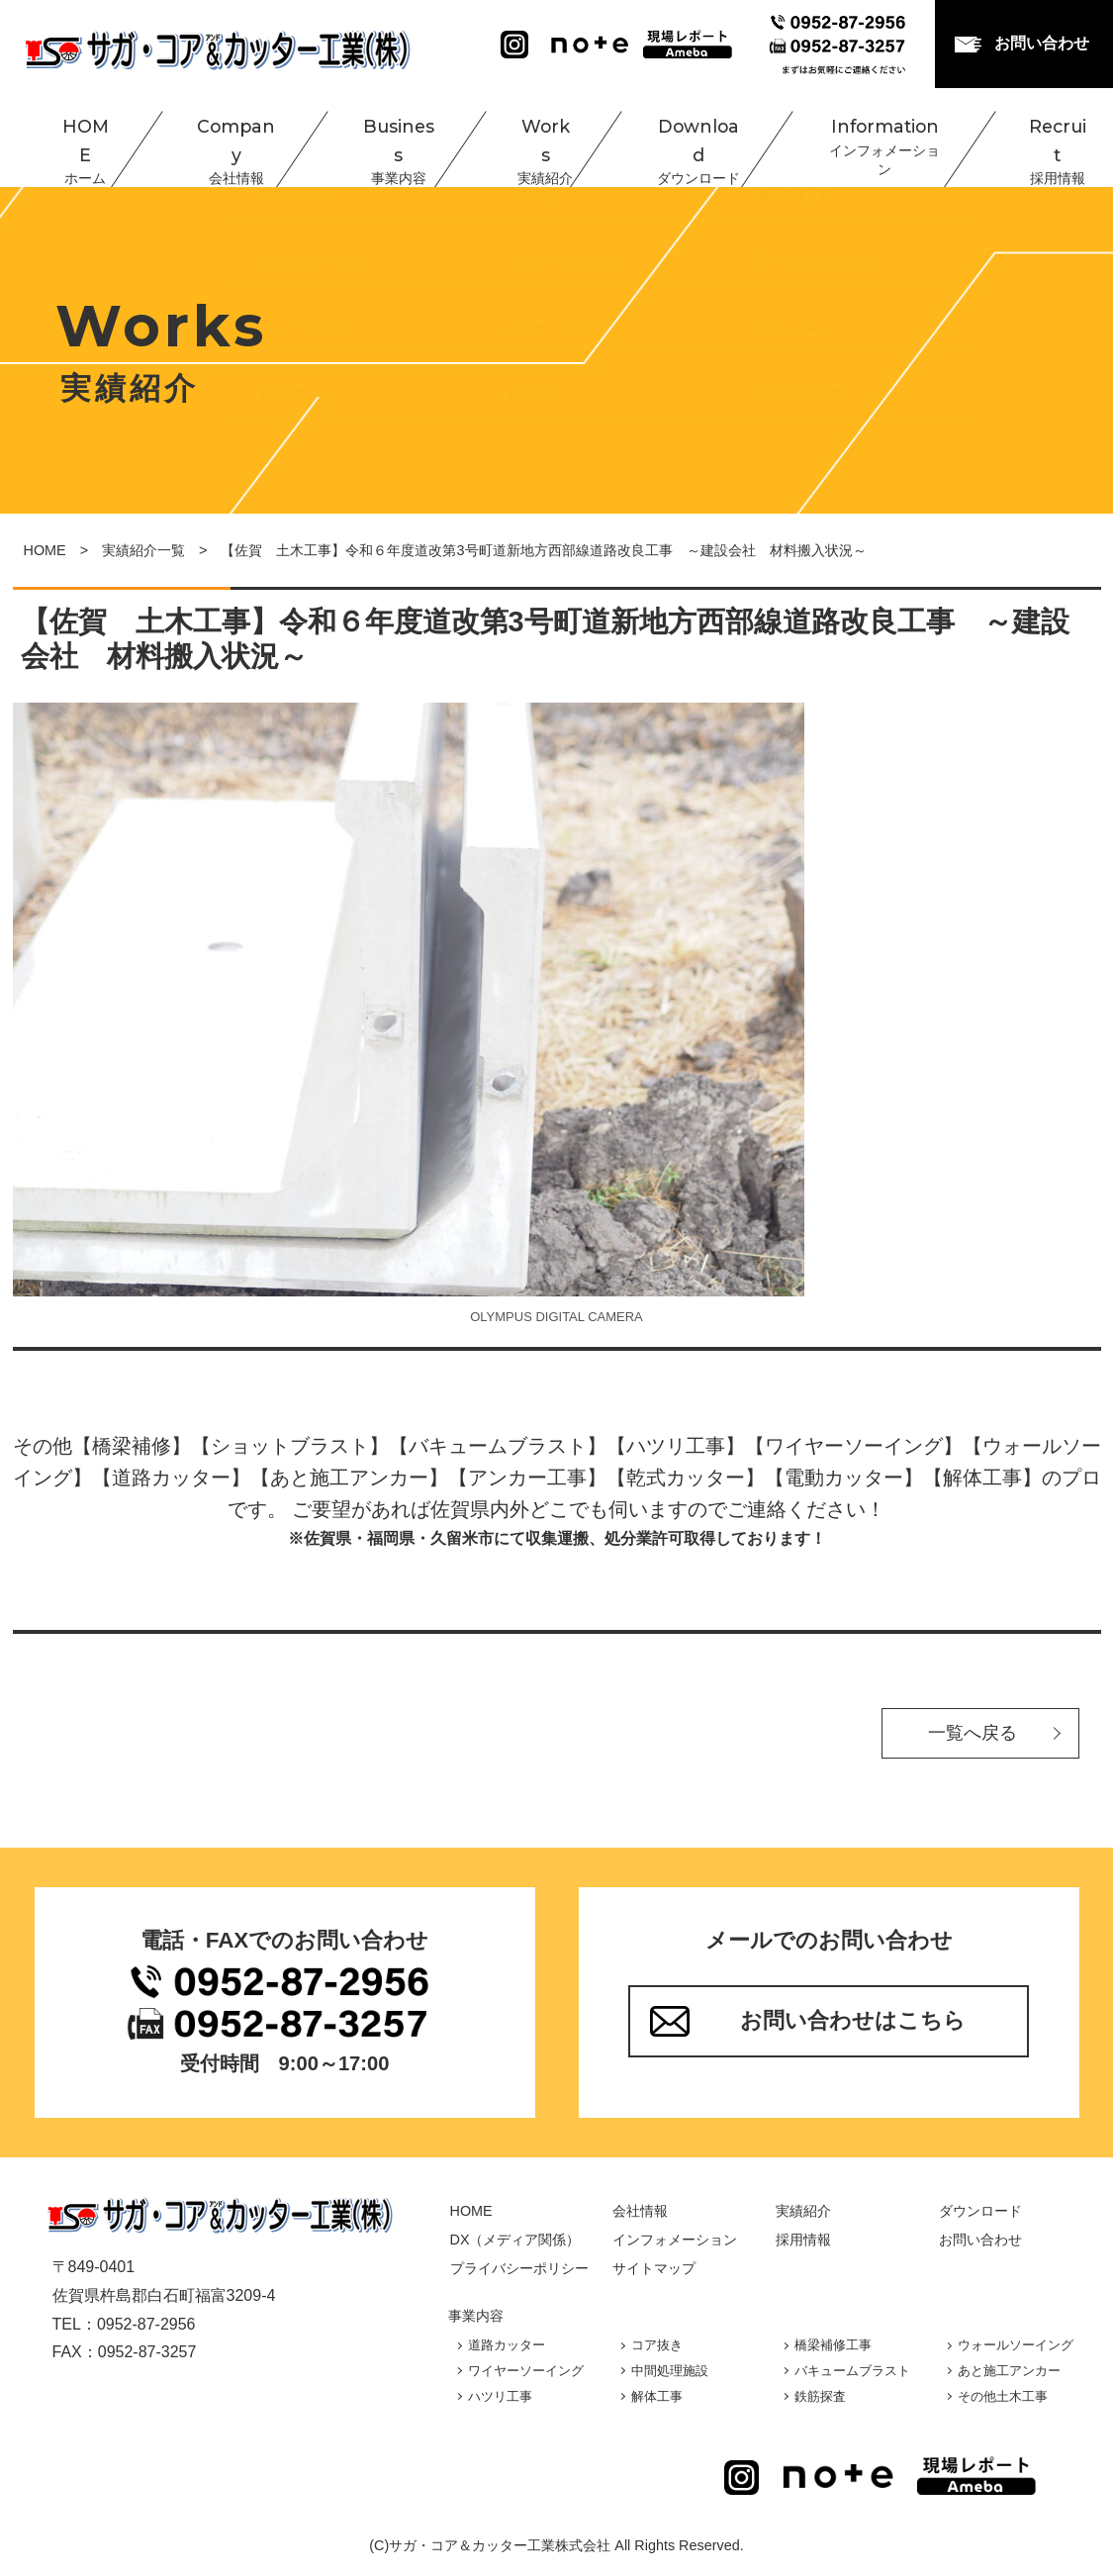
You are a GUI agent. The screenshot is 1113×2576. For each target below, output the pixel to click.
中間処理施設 (669, 2370)
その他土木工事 (1003, 2396)
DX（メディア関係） (515, 2239)
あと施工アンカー (1009, 2370)
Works (521, 138)
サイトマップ (654, 2268)
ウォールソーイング (1015, 2344)
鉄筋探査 (820, 2396)
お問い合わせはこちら (853, 2020)
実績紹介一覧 (143, 550)
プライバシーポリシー (519, 2268)
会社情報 (640, 2211)
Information (858, 138)
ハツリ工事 (500, 2396)
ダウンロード (980, 2211)
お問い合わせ (1041, 43)
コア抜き (657, 2344)
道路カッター (506, 2344)
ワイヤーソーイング (526, 2370)
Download (673, 138)
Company (212, 138)
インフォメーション (674, 2239)
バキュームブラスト (852, 2370)
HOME (65, 138)
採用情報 (803, 2239)
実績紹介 (803, 2211)
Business (374, 138)
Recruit (1031, 138)
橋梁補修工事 (833, 2344)
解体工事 (657, 2396)
